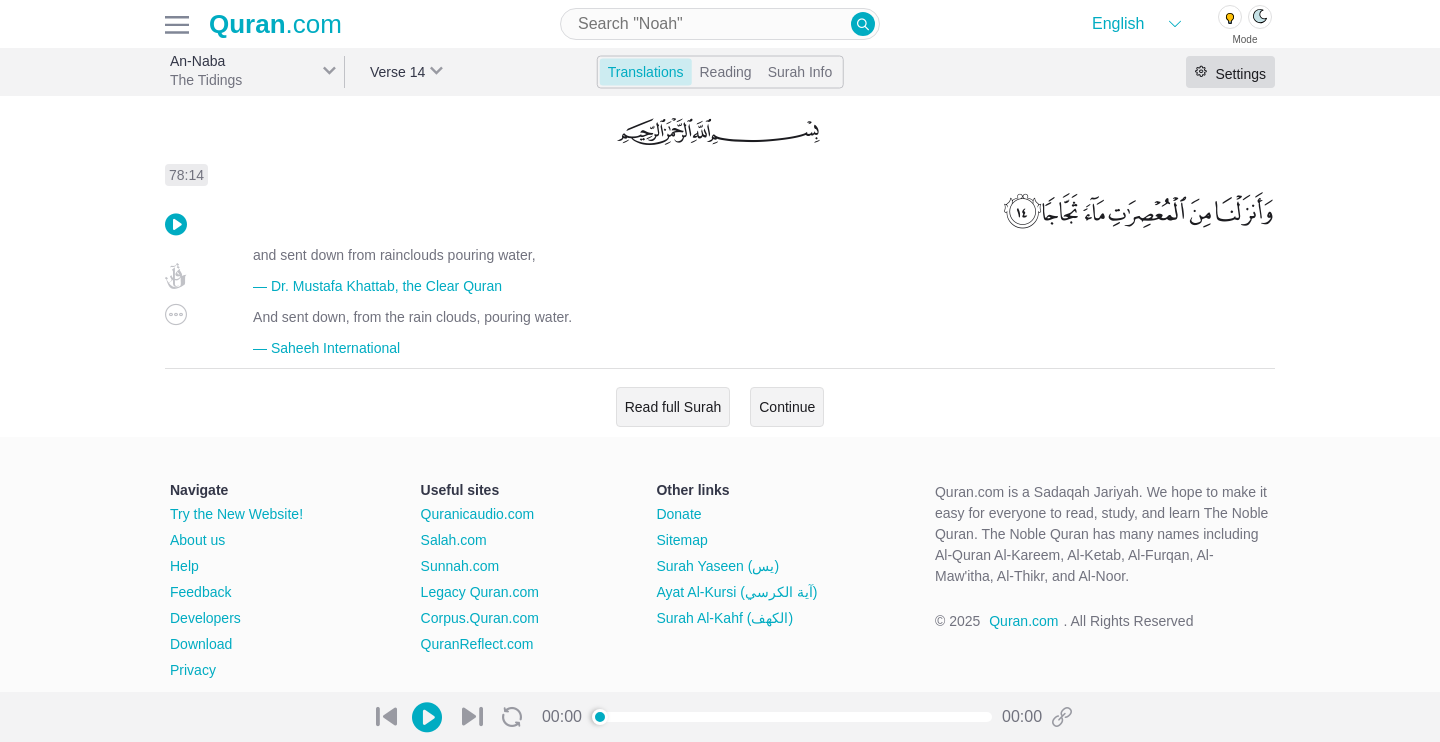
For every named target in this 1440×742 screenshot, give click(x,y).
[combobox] (720, 24)
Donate (678, 514)
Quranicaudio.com (478, 514)
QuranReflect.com (477, 644)
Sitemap (681, 540)
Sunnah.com (460, 566)
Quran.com (1023, 621)
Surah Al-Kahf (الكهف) (724, 618)
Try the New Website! (236, 514)
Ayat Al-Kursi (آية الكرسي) (736, 592)
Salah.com (454, 540)
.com (275, 24)
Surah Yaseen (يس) (717, 566)
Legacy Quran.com (480, 592)
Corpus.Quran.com (480, 618)
